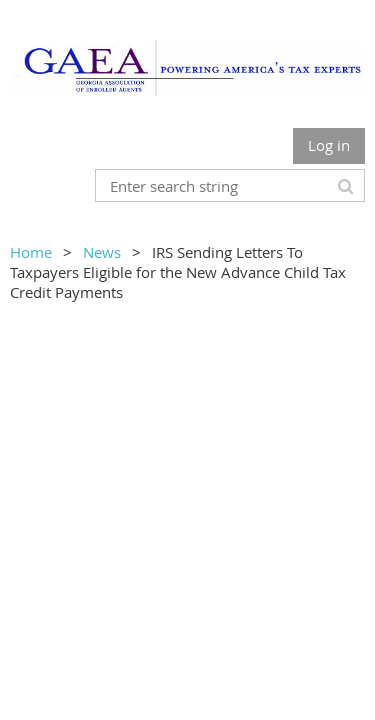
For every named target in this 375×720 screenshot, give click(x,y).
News (102, 252)
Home (31, 252)
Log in (329, 145)
